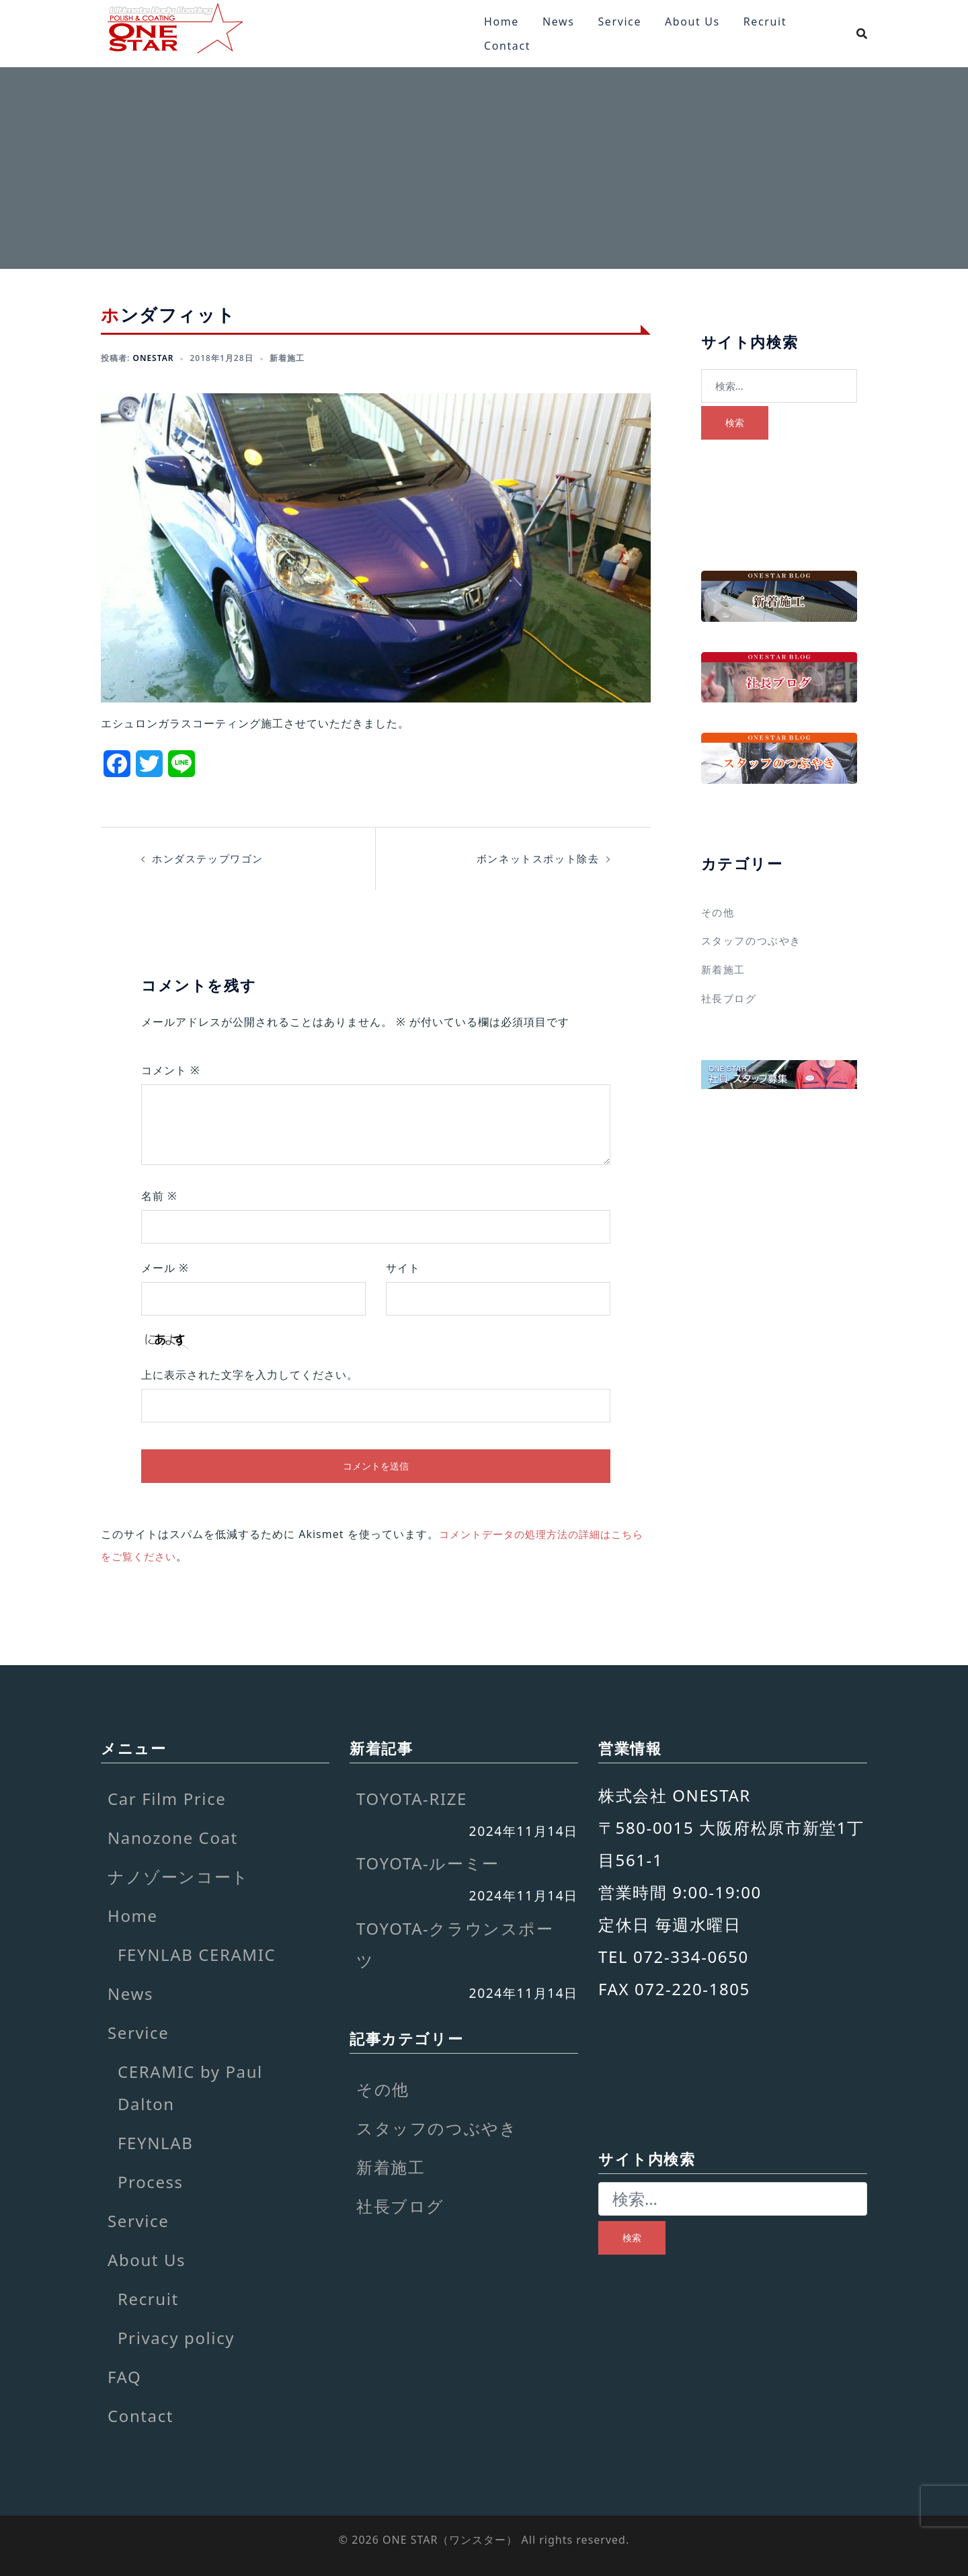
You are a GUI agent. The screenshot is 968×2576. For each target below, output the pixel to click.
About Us (692, 21)
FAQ (124, 2375)
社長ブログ (730, 997)
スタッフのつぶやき (754, 940)
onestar (152, 358)
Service (619, 21)
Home (501, 21)
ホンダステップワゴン (211, 858)
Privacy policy (176, 2336)
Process (151, 2180)
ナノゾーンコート (178, 1875)
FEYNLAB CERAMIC (197, 1953)
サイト (403, 1267)
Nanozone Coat (173, 1836)
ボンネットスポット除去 (534, 858)
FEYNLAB (155, 2141)
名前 (159, 1196)
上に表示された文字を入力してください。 (249, 1374)
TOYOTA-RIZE (411, 1797)
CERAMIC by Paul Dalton (190, 2086)
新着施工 (287, 358)
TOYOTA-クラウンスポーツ (455, 1942)
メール (165, 1267)
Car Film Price (167, 1797)
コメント (170, 1070)
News (558, 21)
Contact (507, 45)
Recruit (765, 21)
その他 (719, 912)
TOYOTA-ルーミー (427, 1862)
